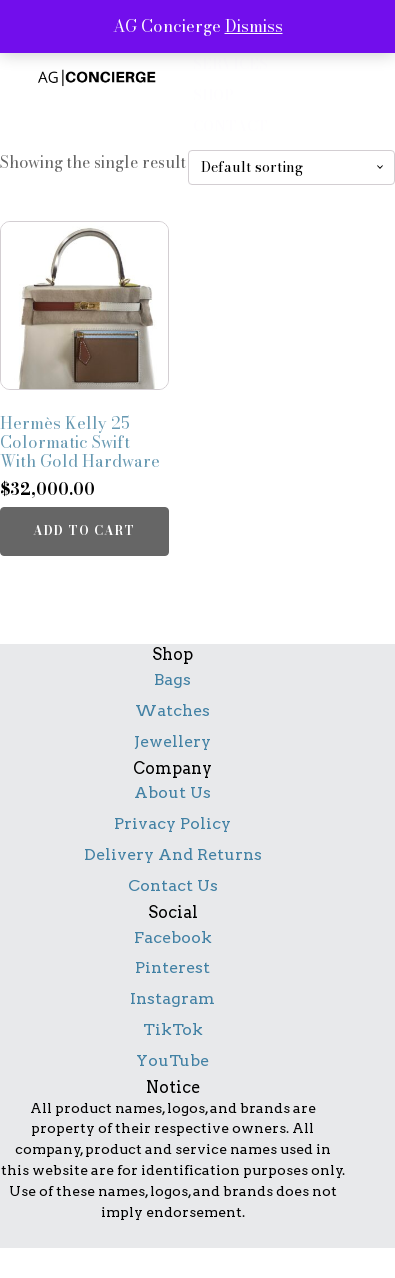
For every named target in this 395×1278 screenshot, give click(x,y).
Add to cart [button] (84, 530)
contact (230, 126)
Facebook (173, 937)
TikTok (173, 1029)
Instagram (172, 998)
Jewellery (172, 741)
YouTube (172, 1060)
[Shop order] (291, 167)
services (230, 64)
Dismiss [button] (254, 26)
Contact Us (173, 885)
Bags (172, 679)
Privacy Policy (172, 823)
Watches (172, 710)
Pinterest (172, 967)
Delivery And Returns (173, 854)
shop (213, 95)
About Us (172, 792)
